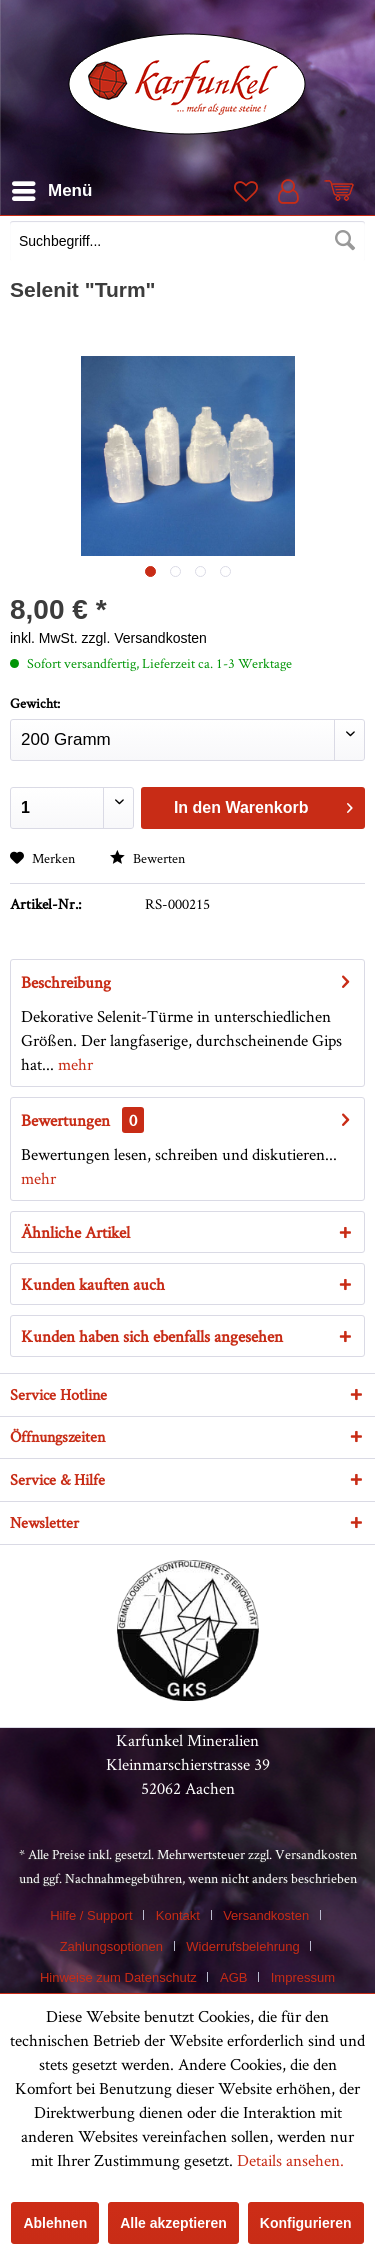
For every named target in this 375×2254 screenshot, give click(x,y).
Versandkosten (316, 1854)
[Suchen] (345, 241)
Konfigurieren (306, 2223)
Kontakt (178, 1915)
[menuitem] (187, 243)
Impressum (303, 1977)
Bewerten (147, 858)
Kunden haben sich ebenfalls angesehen (152, 1336)
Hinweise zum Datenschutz (118, 1977)
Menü (52, 187)
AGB (233, 1977)
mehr (73, 1064)
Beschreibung (66, 982)
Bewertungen (65, 1120)
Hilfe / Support (91, 1915)
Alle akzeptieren (173, 2223)
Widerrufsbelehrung (242, 1946)
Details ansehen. (290, 2160)
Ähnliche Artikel (75, 1232)
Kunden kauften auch (93, 1284)
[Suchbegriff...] (187, 241)
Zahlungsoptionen (111, 1946)
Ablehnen (55, 2223)
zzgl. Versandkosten (144, 638)
